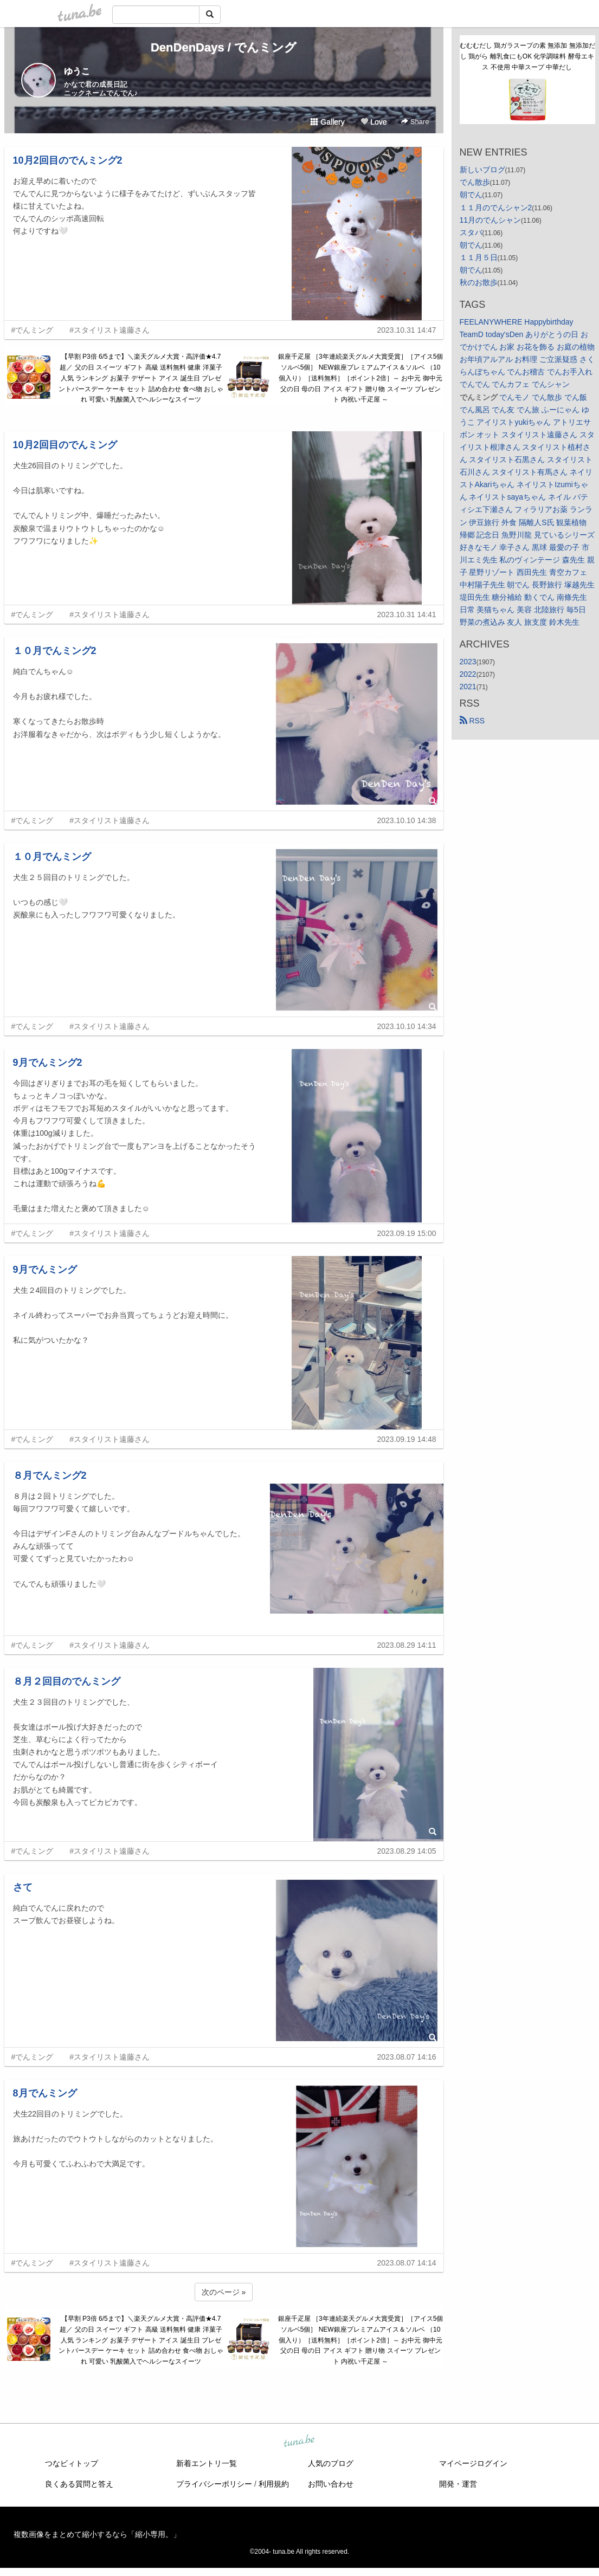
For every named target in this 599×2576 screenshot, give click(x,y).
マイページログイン (473, 2463)
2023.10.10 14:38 (406, 820)
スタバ (471, 232)
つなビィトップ (71, 2463)
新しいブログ (482, 169)
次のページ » (224, 2292)
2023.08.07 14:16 (406, 2057)
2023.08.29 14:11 (406, 1645)
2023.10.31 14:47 (406, 330)
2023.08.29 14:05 (406, 1851)
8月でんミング (45, 2093)
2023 (468, 661)
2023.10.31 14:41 (406, 614)
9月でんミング (45, 1269)
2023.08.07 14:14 (406, 2262)
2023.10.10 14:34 (406, 1026)
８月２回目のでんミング (66, 1681)
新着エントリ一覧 (206, 2463)
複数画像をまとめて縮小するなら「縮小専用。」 (97, 2534)
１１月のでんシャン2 (496, 207)
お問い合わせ (330, 2484)
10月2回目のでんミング (65, 444)
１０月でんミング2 (54, 650)
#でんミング (32, 330)
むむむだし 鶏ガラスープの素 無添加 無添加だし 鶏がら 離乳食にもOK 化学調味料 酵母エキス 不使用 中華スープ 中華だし (527, 56)
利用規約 (274, 2484)
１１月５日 (479, 257)
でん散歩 (475, 182)
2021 (468, 686)
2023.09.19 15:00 (406, 1233)
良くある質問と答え (79, 2484)
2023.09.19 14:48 (406, 1439)
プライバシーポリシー (214, 2484)
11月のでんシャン (490, 220)
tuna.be (299, 2441)
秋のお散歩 (479, 282)
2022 (468, 674)
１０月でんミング (52, 856)
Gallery (327, 122)
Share (415, 122)
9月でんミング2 (47, 1062)
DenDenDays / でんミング (224, 47)
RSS (472, 720)
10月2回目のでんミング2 (68, 160)
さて (23, 1887)
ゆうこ (77, 71)
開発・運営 (458, 2484)
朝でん (471, 194)
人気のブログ (330, 2463)
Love (373, 122)
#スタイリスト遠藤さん (109, 330)
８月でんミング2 (50, 1475)
